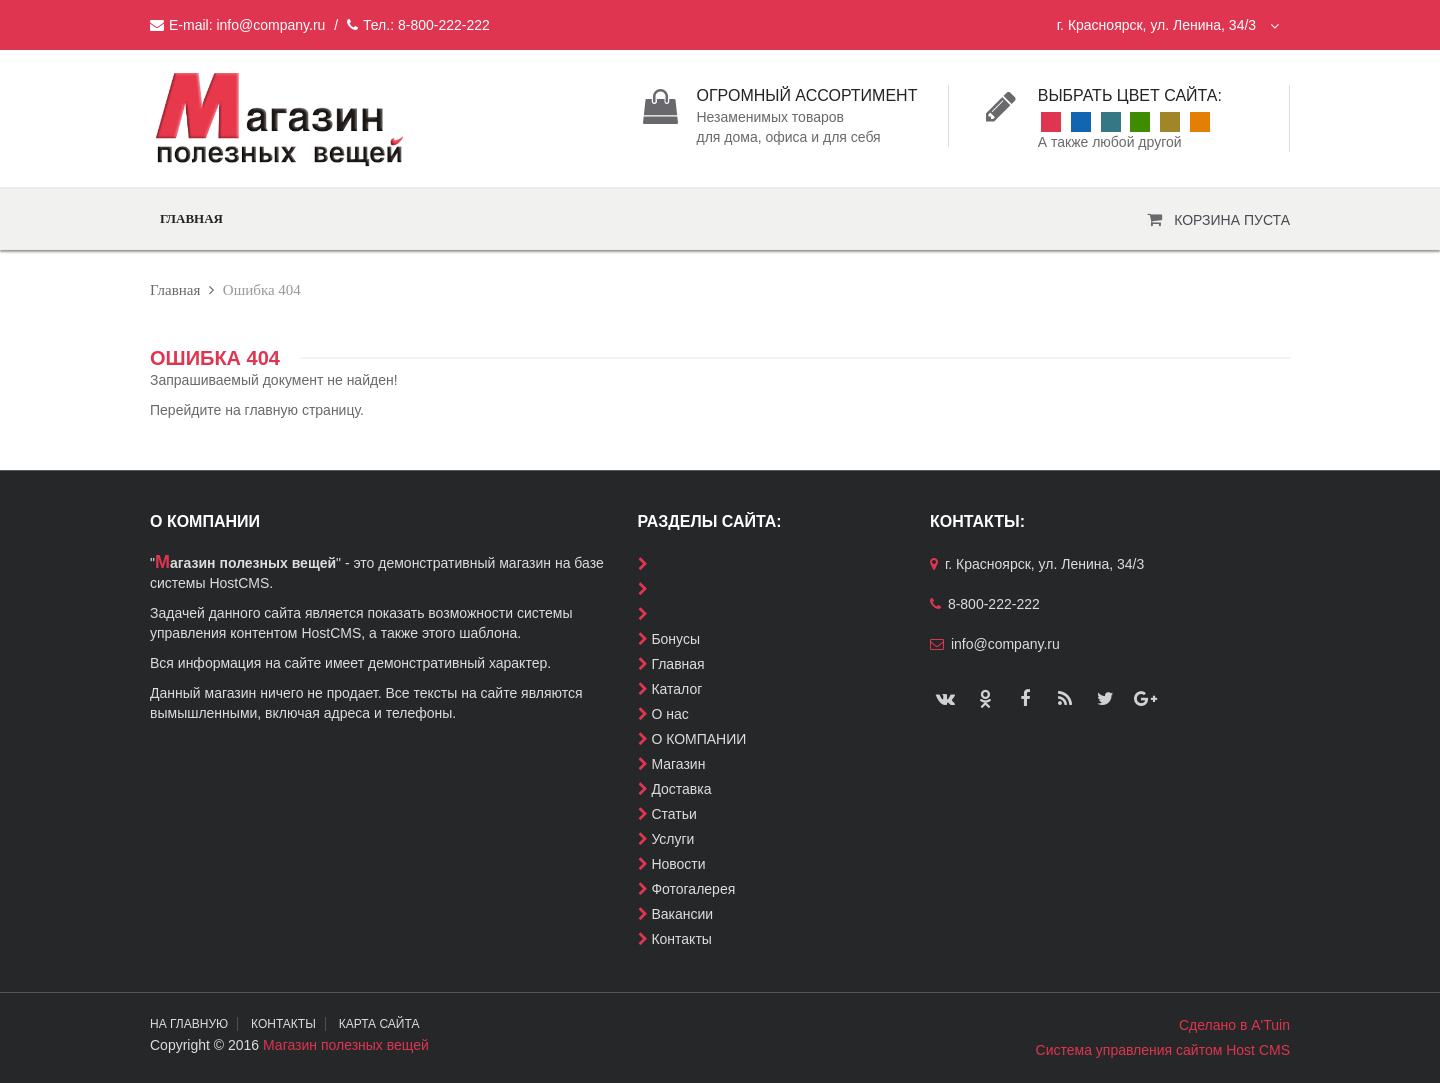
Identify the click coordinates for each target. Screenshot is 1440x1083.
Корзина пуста (1232, 220)
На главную (189, 1024)
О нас (669, 714)
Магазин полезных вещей (346, 1045)
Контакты (681, 939)
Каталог (676, 689)
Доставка (681, 789)
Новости (678, 864)
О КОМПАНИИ (698, 739)
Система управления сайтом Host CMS (1163, 1050)
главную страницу (302, 410)
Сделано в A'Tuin (1234, 1025)
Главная (191, 218)
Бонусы (675, 639)
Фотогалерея (693, 889)
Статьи (673, 814)
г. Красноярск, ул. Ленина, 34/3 (1168, 25)
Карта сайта (383, 1024)
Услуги (672, 839)
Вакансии (682, 914)
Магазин (678, 764)
